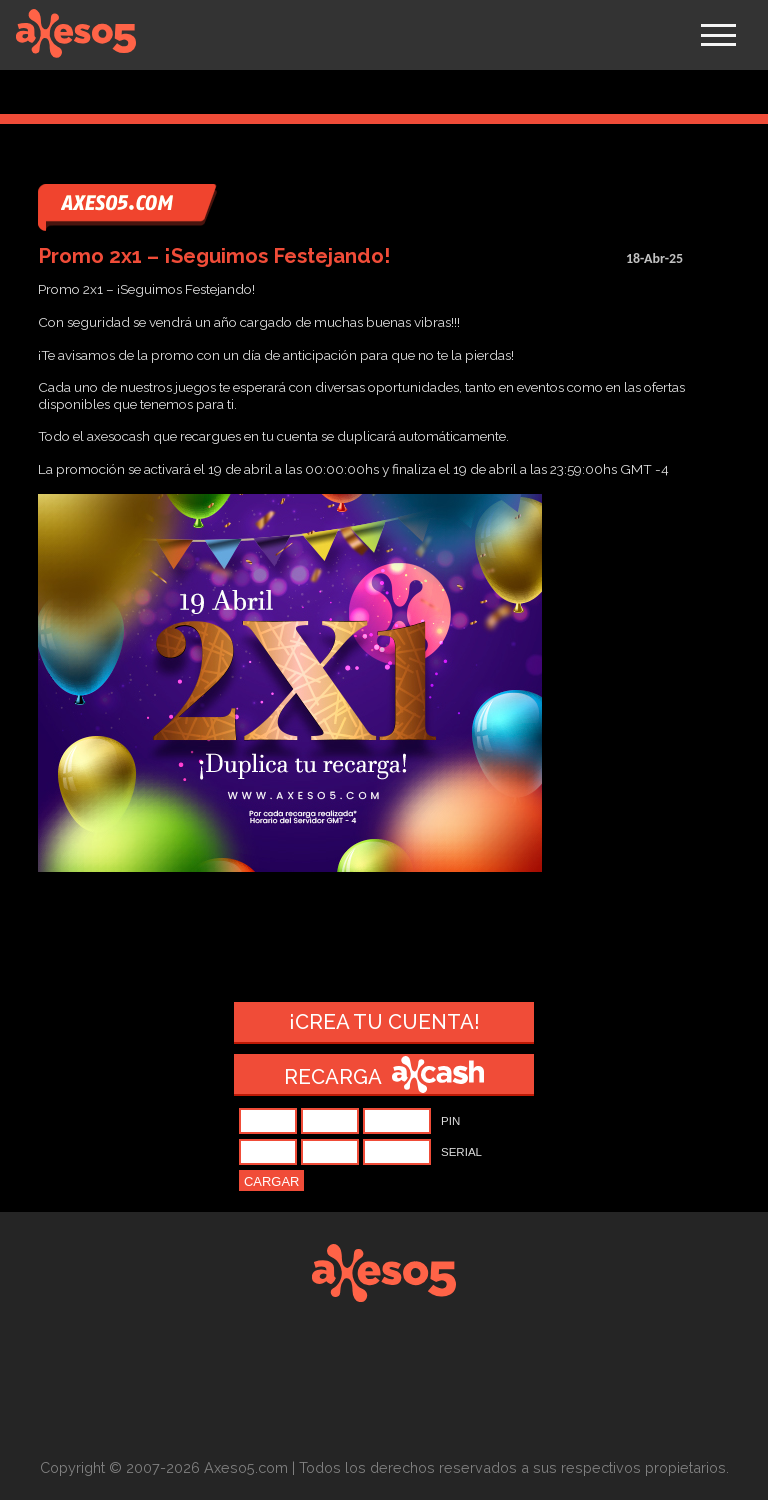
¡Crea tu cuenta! (384, 1022)
